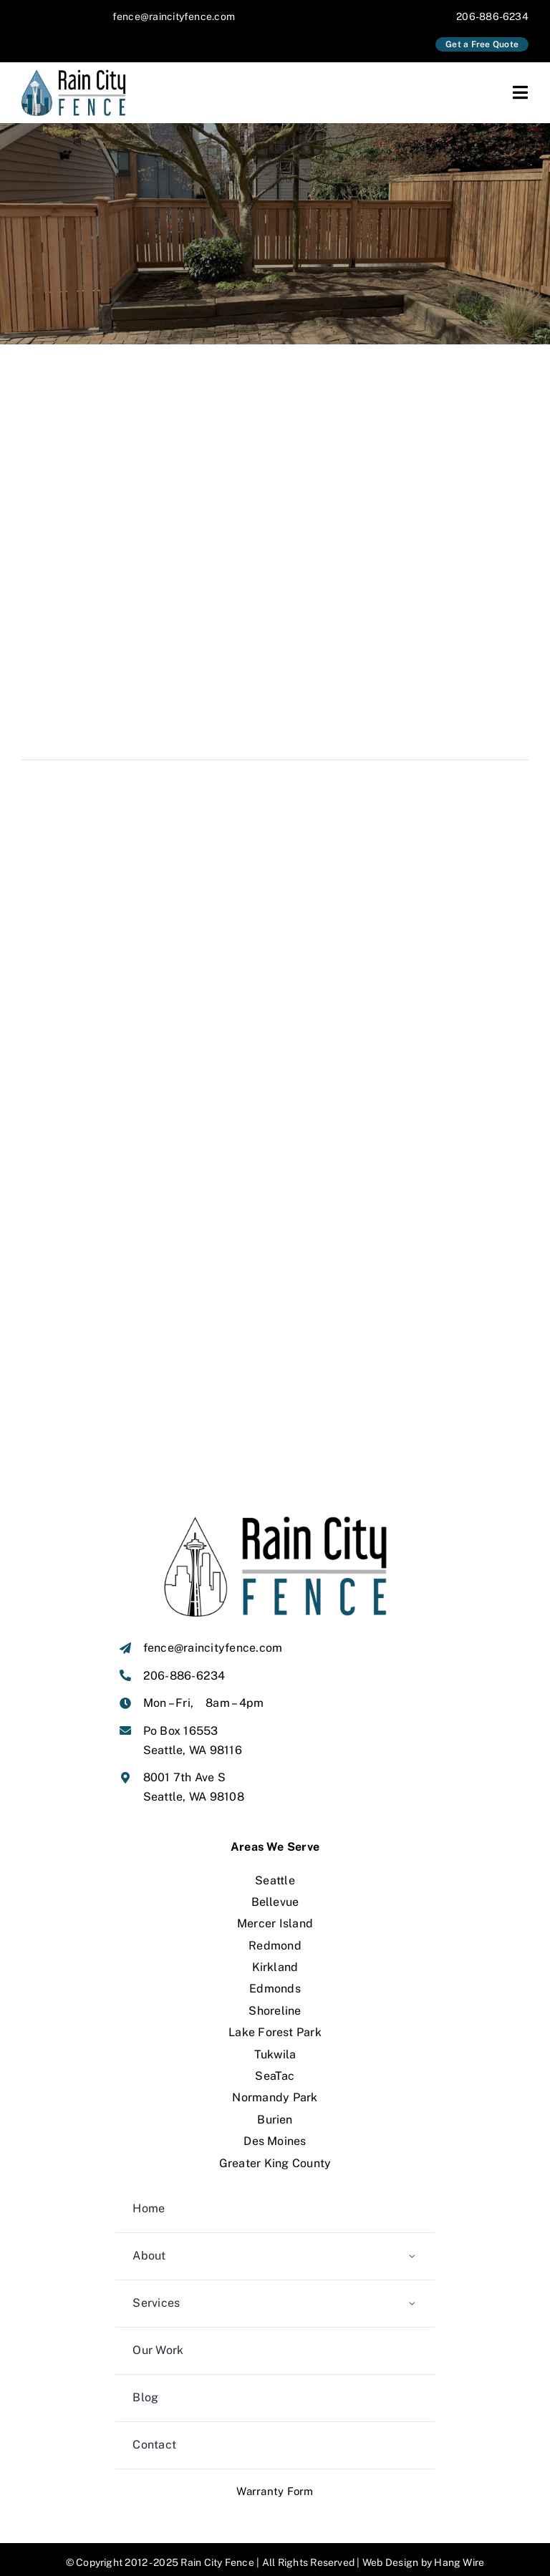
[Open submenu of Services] (412, 2283)
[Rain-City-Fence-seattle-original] (77, 75)
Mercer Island (275, 1903)
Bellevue (275, 1881)
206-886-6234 (492, 16)
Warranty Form (274, 2470)
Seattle (275, 1859)
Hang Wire (459, 2542)
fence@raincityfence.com (174, 16)
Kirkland (275, 1946)
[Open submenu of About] (412, 2235)
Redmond (275, 1925)
